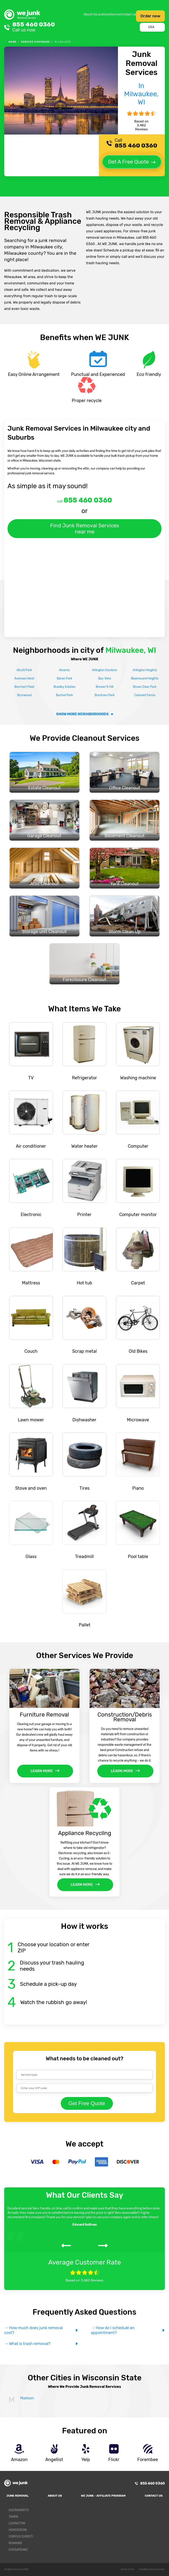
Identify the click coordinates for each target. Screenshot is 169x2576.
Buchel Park (64, 695)
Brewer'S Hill (104, 687)
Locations (103, 14)
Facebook (159, 2511)
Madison (27, 2398)
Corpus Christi (21, 2536)
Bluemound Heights (144, 678)
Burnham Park (105, 695)
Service (115, 14)
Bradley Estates (64, 687)
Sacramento (19, 2510)
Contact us (128, 14)
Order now (150, 16)
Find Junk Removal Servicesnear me (84, 528)
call (84, 500)
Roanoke (15, 2543)
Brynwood (24, 695)
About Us (89, 14)
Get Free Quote (86, 2103)
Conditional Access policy (152, 2569)
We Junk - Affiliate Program (103, 2495)
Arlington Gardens (104, 670)
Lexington (17, 2523)
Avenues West (24, 678)
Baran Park (64, 678)
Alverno (64, 670)
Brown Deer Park (144, 687)
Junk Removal (17, 2495)
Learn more (42, 1771)
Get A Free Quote (128, 162)
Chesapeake (18, 2550)
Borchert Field (24, 687)
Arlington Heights (145, 670)
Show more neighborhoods (82, 714)
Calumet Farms (144, 695)
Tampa (13, 2517)
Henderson (18, 2530)
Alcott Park (24, 670)
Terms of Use (127, 2569)
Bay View (104, 678)
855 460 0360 (33, 27)
